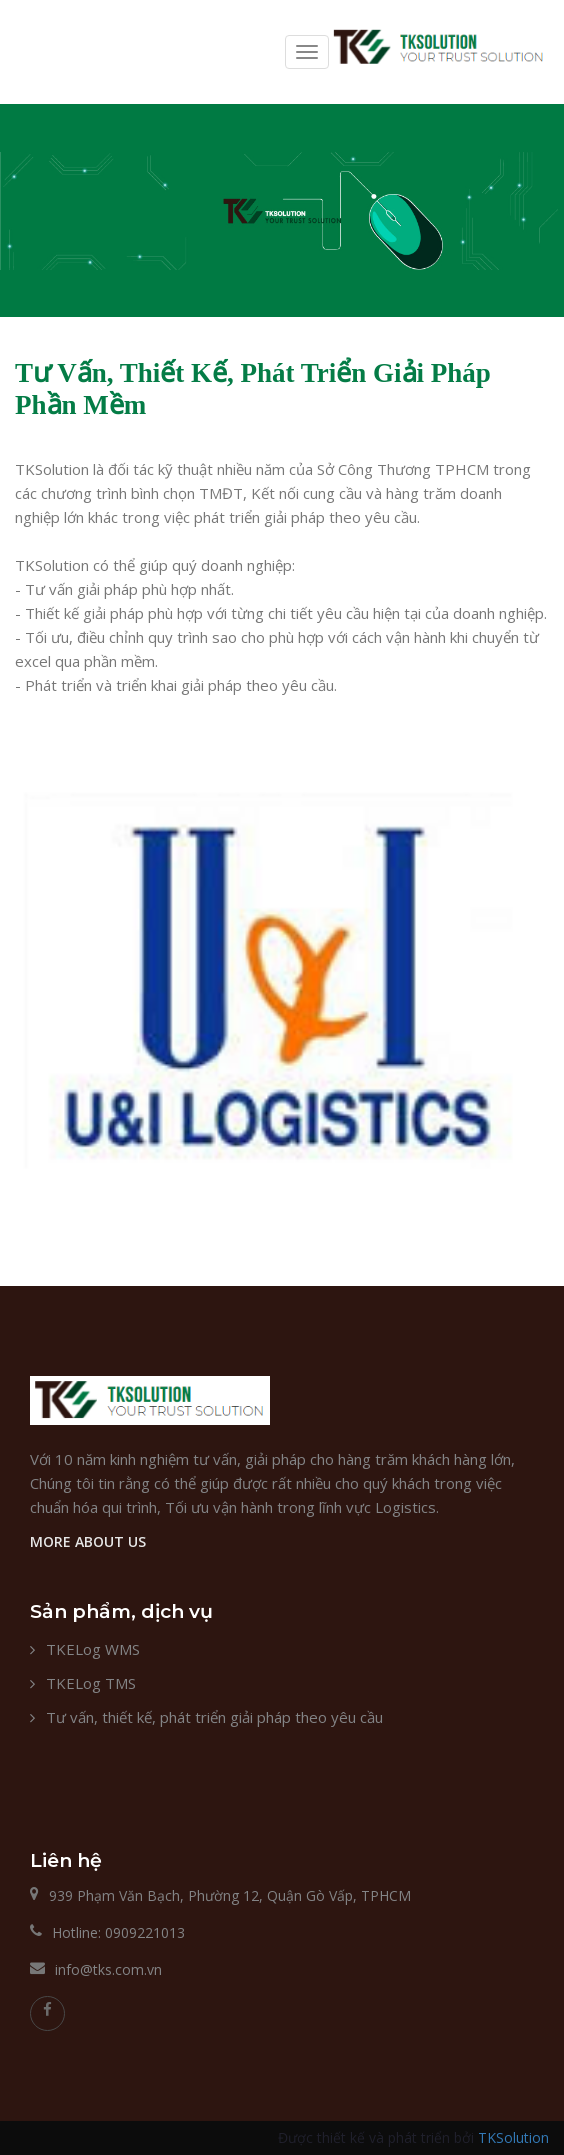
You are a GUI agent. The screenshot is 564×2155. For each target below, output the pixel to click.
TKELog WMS (93, 1649)
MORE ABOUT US (88, 1541)
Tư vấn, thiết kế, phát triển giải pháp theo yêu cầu (214, 1717)
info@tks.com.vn (108, 1969)
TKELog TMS (91, 1683)
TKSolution (513, 2137)
